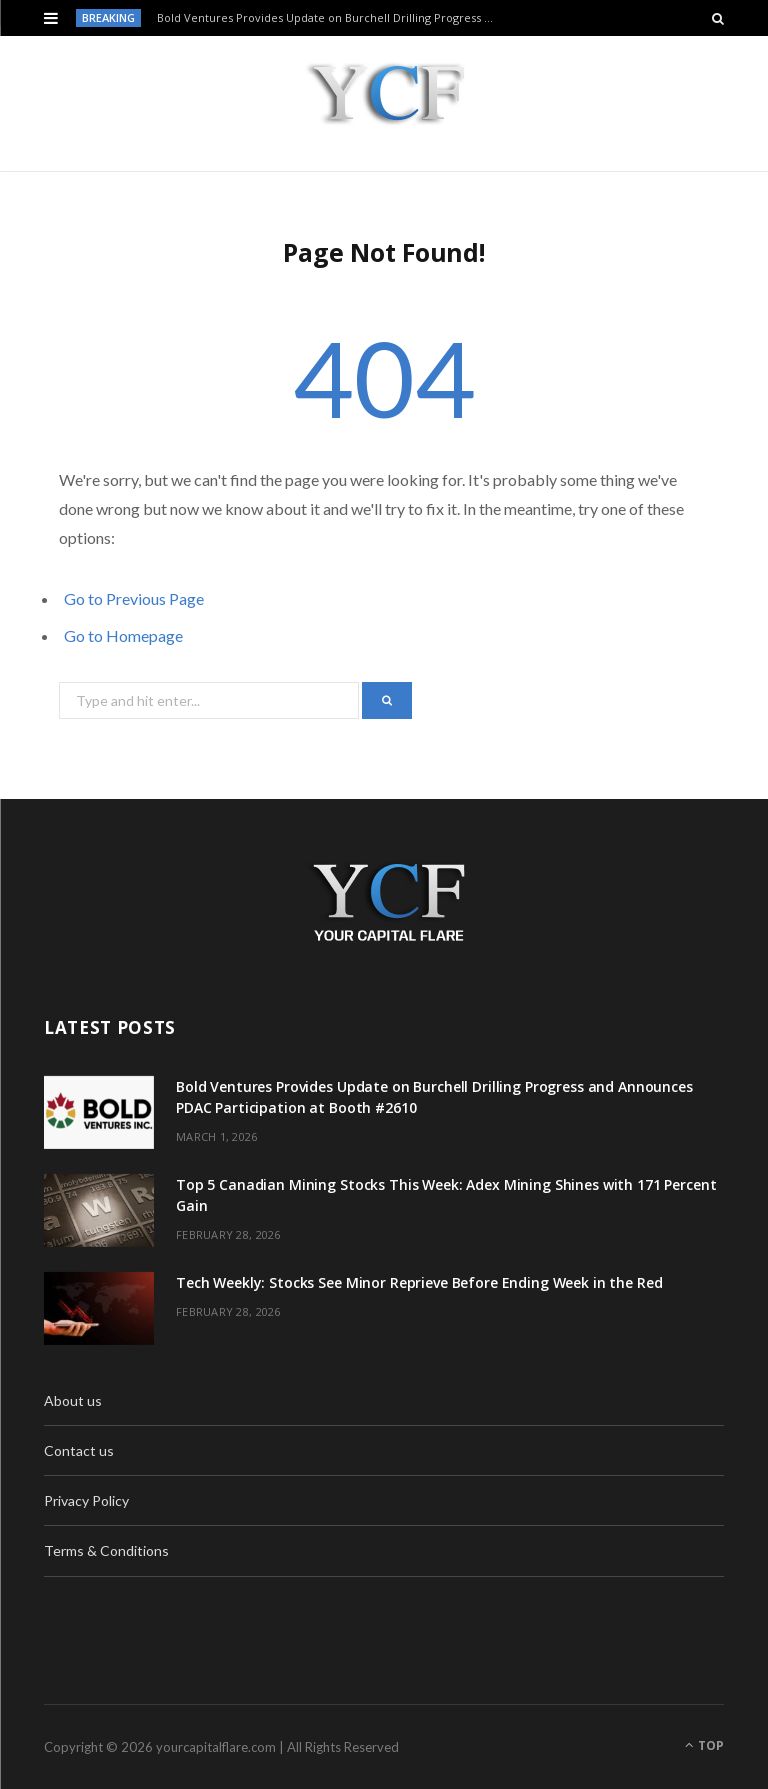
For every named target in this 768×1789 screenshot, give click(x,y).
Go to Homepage (123, 635)
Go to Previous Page (134, 598)
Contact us (79, 1450)
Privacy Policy (86, 1500)
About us (73, 1400)
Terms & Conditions (106, 1550)
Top (704, 1745)
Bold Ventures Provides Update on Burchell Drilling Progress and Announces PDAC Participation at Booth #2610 (330, 18)
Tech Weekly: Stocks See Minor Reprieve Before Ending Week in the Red (419, 1282)
